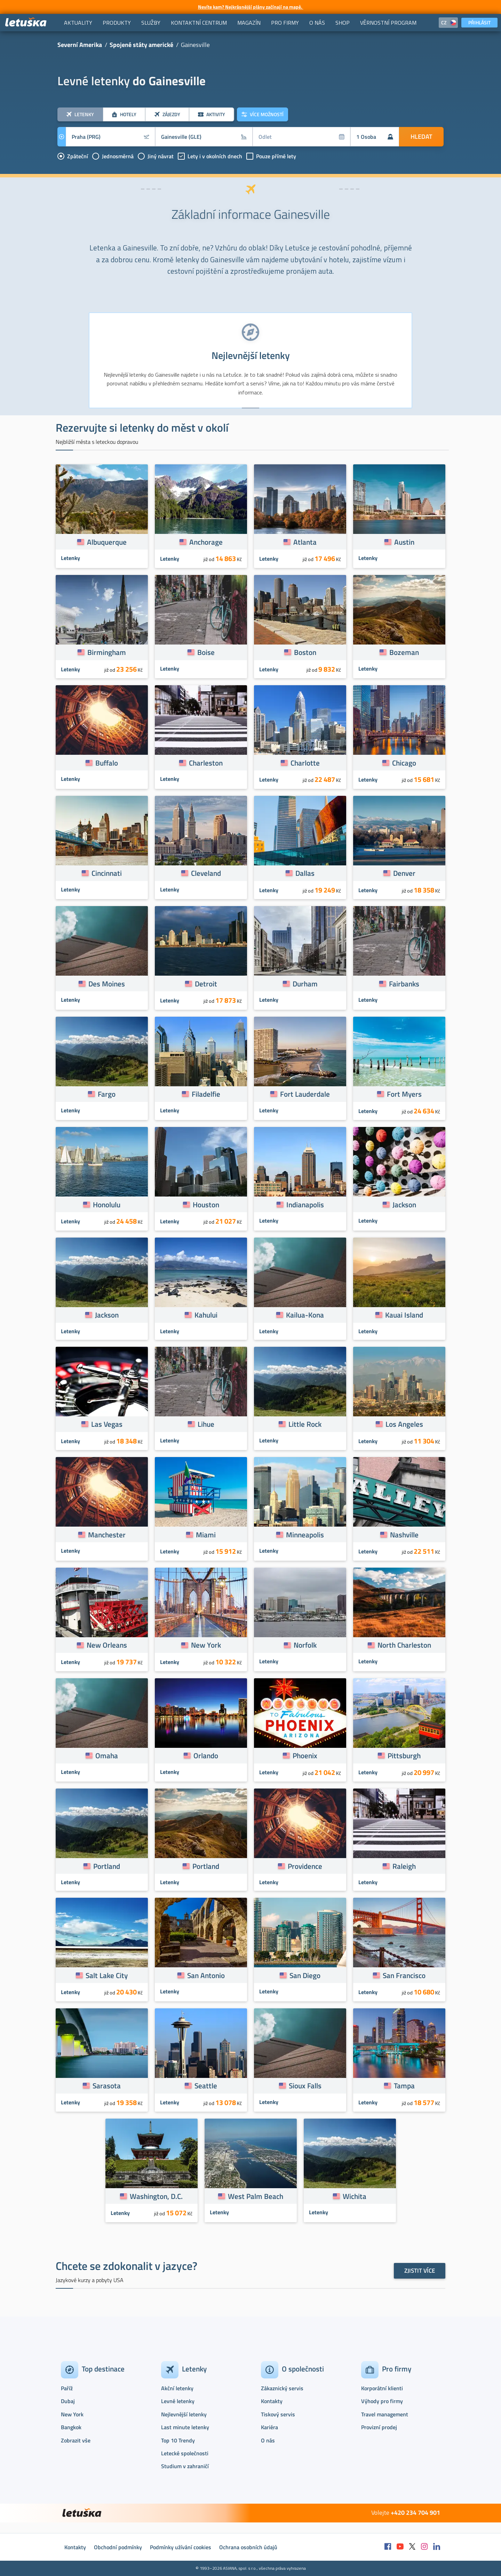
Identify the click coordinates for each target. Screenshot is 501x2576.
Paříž (67, 2388)
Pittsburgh (404, 1755)
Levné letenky (177, 2401)
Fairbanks (404, 983)
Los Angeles (404, 1424)
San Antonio (206, 1975)
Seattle (205, 2085)
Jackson (404, 1204)
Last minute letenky (185, 2427)
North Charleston (404, 1645)
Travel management (384, 2414)
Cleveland (206, 873)
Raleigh (404, 1866)
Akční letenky (177, 2388)
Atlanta (305, 542)
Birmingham (106, 652)
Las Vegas (106, 1424)
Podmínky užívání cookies (180, 2547)
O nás (268, 2440)
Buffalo (106, 763)
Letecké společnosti (184, 2453)
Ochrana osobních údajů (248, 2547)
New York (206, 1645)
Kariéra (269, 2427)
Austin (404, 542)
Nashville (404, 1534)
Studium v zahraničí (185, 2466)
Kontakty (272, 2401)
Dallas (305, 873)
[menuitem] (78, 22)
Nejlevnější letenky (184, 2414)
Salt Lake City (107, 1975)
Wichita (354, 2196)
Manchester (107, 1534)
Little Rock (304, 1424)
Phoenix (305, 1755)
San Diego (304, 1975)
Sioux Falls (305, 2085)
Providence (305, 1866)
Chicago (404, 763)
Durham (305, 983)
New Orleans (107, 1645)
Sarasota (107, 2085)
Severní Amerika (79, 44)
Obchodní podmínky (118, 2547)
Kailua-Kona (305, 1315)
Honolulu (106, 1204)
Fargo (107, 1094)
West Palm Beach (255, 2196)
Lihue (206, 1424)
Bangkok (71, 2427)
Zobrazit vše (75, 2440)
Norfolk (305, 1645)
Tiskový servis (278, 2414)
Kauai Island (404, 1315)
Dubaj (68, 2401)
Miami (206, 1534)
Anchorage (206, 542)
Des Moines (106, 983)
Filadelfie (206, 1094)
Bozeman (404, 652)
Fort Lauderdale (305, 1094)
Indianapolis (305, 1204)
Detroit (206, 983)
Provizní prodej (379, 2427)
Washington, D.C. (156, 2196)
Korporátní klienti (382, 2388)
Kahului (205, 1315)
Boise (206, 652)
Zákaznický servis (282, 2388)
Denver (404, 873)
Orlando (205, 1755)
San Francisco (404, 1975)
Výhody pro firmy (382, 2401)
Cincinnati (107, 873)
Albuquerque (107, 542)
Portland (106, 1866)
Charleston (206, 763)
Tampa (404, 2085)
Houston (206, 1204)
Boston (305, 652)
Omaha (106, 1755)
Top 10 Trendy (178, 2440)
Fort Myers (404, 1094)
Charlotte (305, 763)
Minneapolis (305, 1534)
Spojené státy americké (141, 44)
